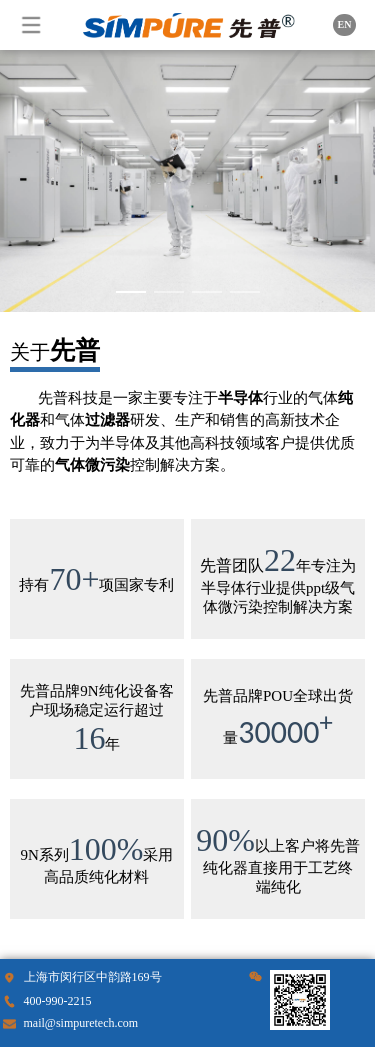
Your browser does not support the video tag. (187, 181)
